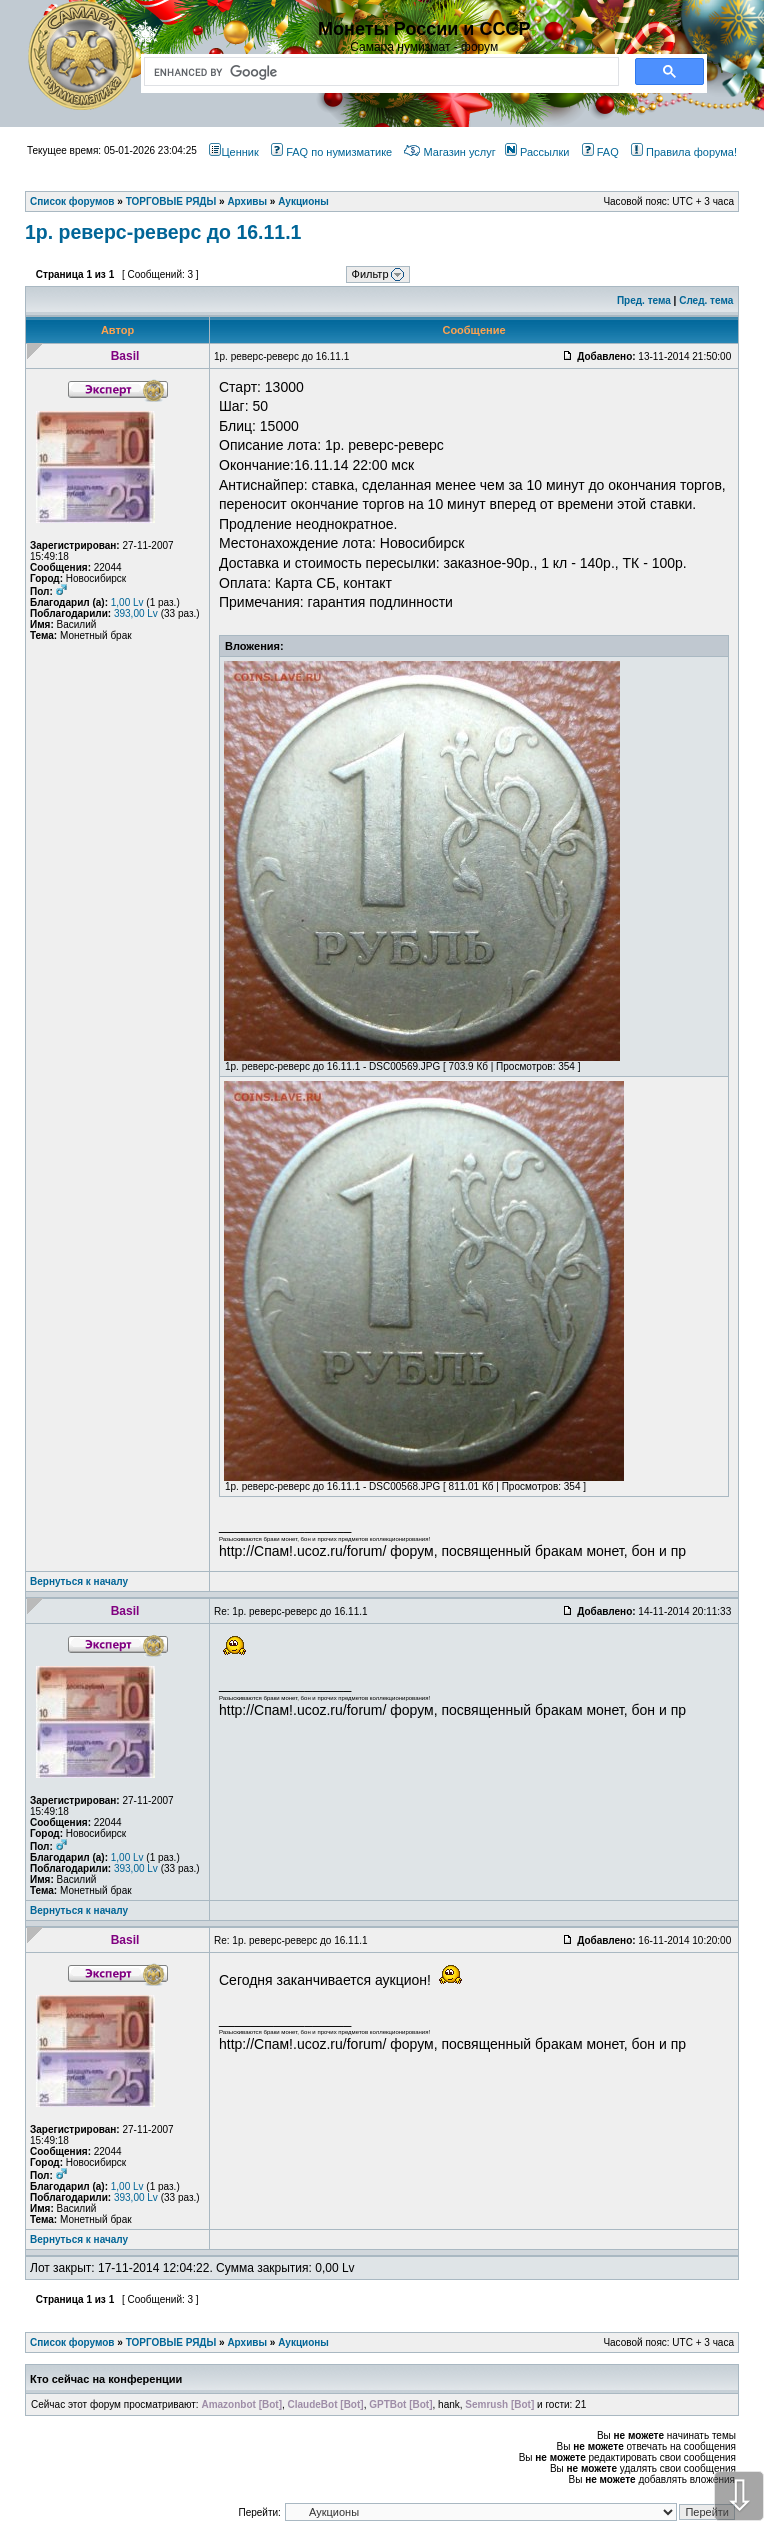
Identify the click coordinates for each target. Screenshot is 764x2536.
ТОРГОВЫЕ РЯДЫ (171, 2342)
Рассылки (537, 152)
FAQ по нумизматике (331, 152)
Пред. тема (644, 300)
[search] (377, 72)
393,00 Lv (136, 613)
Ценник (233, 152)
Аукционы (303, 2342)
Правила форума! (684, 152)
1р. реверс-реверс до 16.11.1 (163, 232)
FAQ (600, 152)
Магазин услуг (449, 152)
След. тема (706, 300)
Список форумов (72, 2342)
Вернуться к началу (79, 1581)
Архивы (247, 2342)
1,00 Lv (127, 602)
